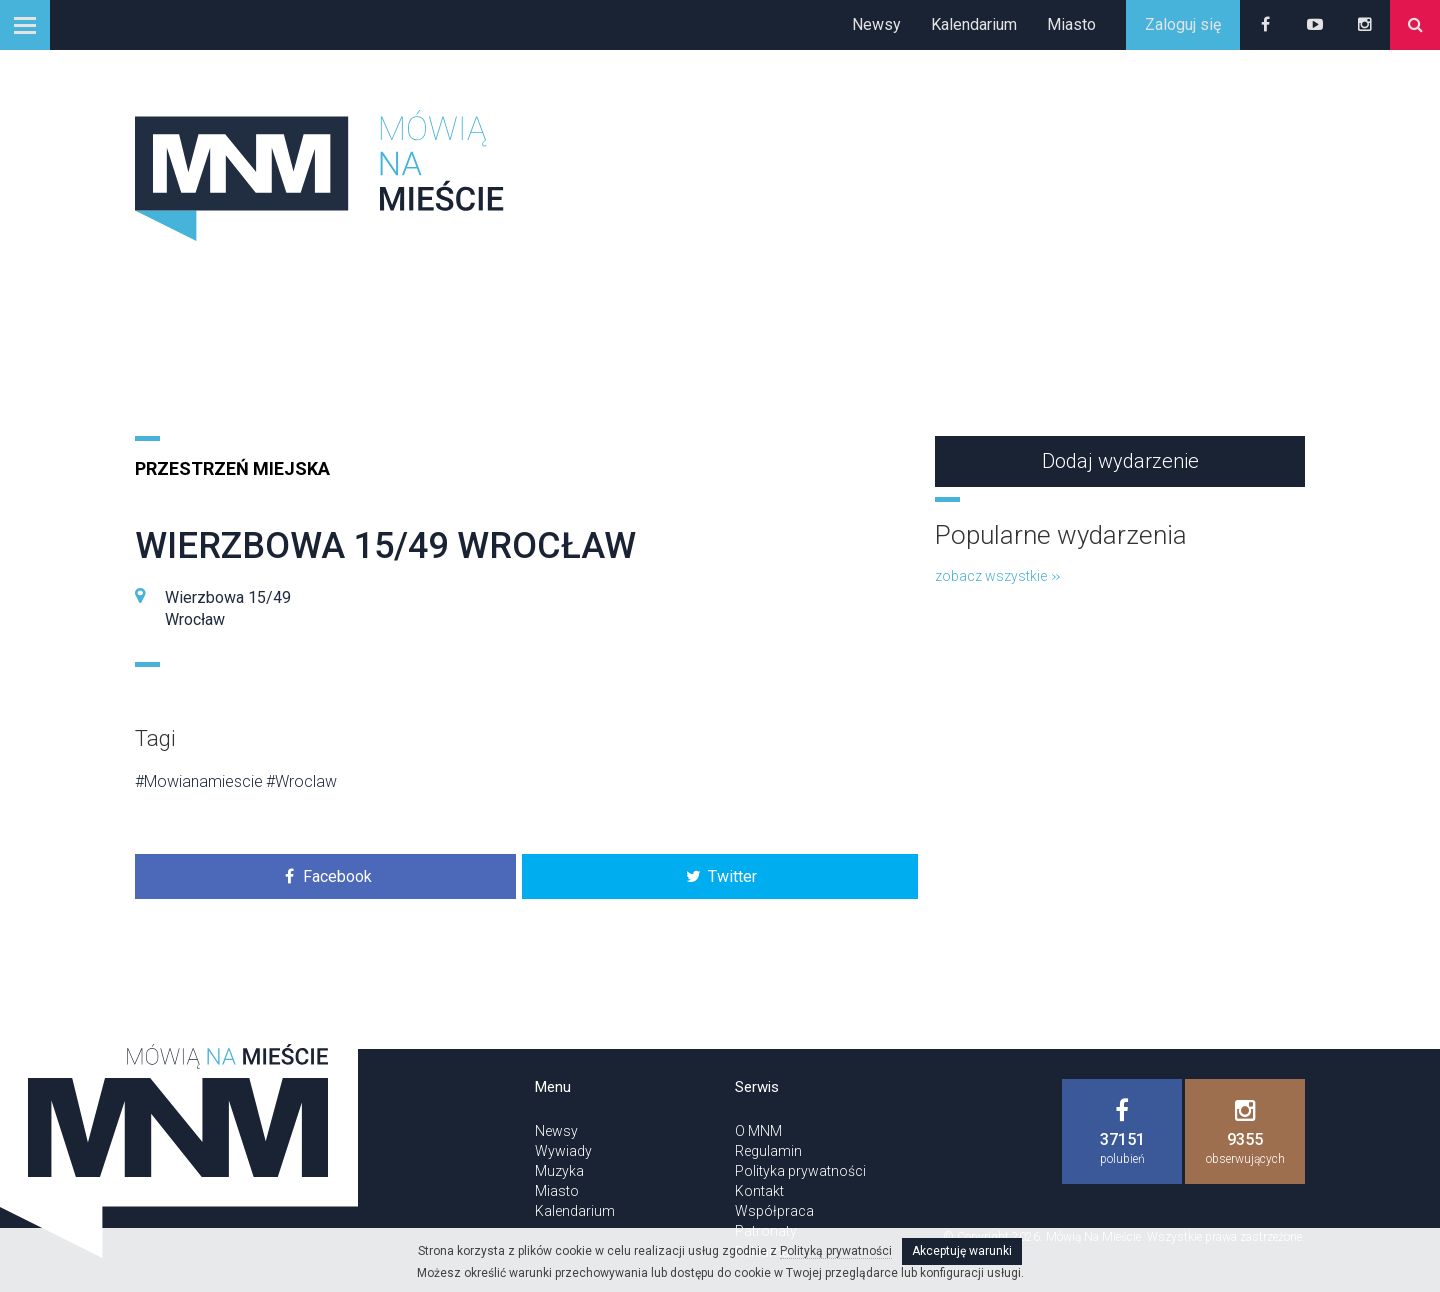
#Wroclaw (301, 781)
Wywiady (563, 1151)
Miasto (1071, 24)
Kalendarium (974, 24)
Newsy (876, 24)
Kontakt (759, 1191)
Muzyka (559, 1171)
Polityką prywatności (836, 1251)
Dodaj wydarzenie (1120, 461)
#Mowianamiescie (199, 781)
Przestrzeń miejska (232, 468)
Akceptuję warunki (962, 1251)
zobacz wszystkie (997, 576)
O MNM (758, 1131)
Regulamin (768, 1151)
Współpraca (774, 1211)
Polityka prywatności (800, 1171)
